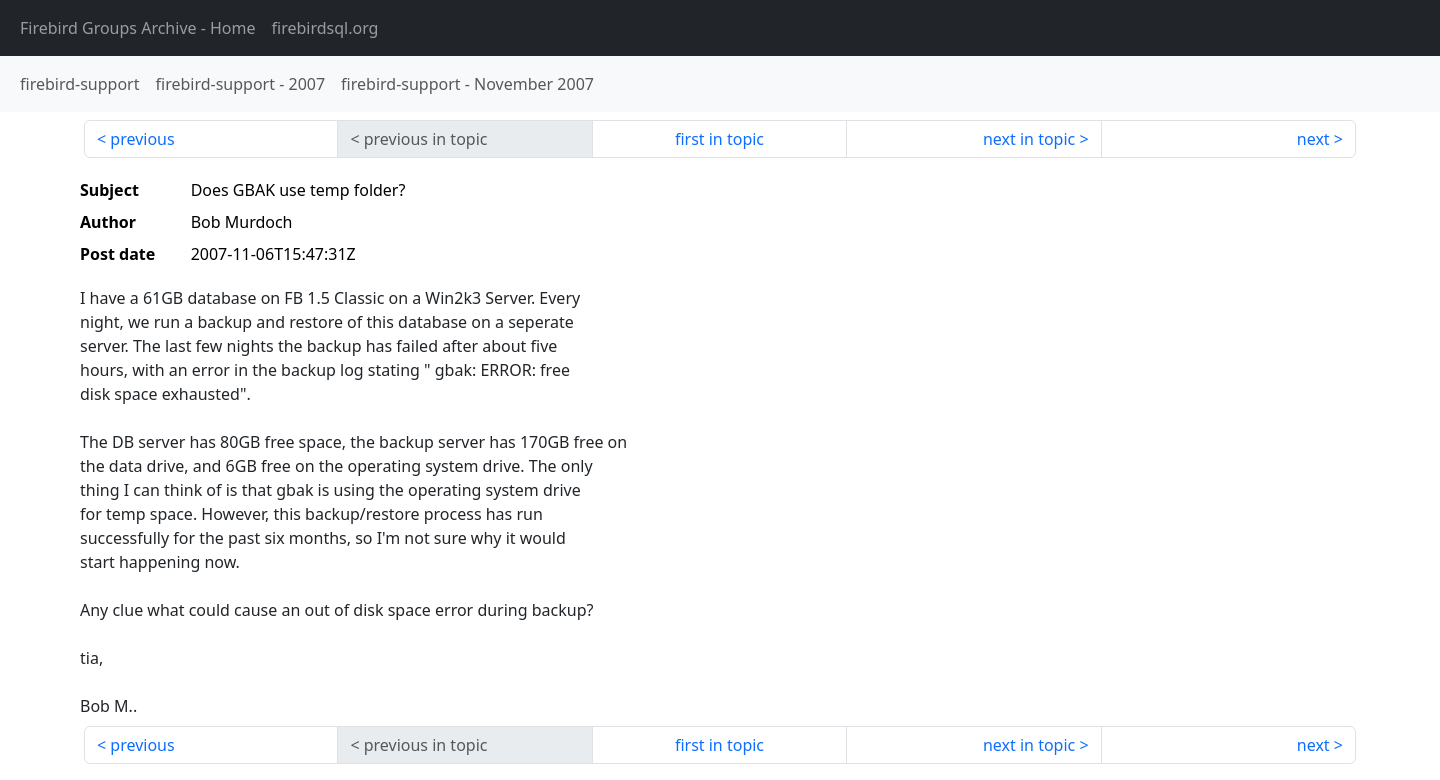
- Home (138, 28)
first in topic (719, 139)
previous (142, 139)
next (1313, 139)
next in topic (1029, 139)
